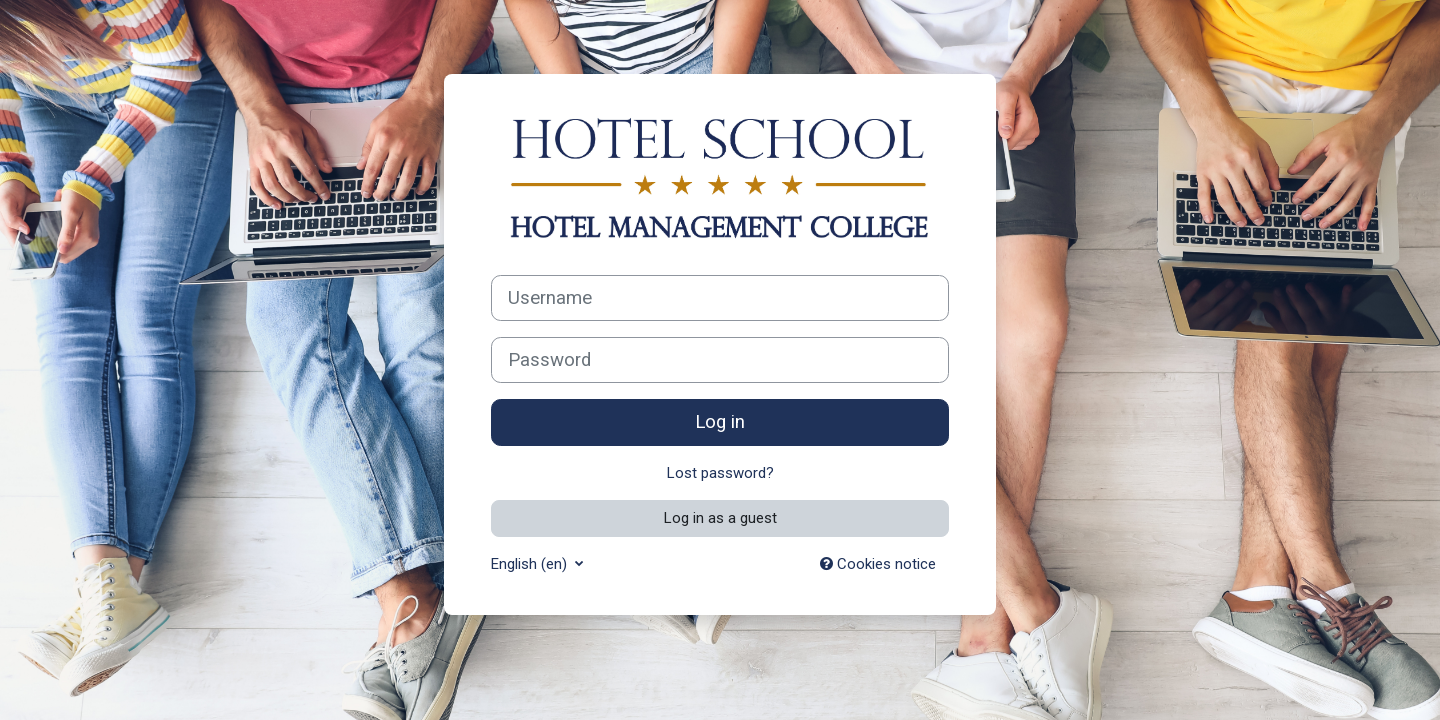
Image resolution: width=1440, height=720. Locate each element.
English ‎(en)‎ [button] (531, 564)
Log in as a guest (720, 518)
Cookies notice (878, 564)
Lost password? (720, 473)
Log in (720, 422)
